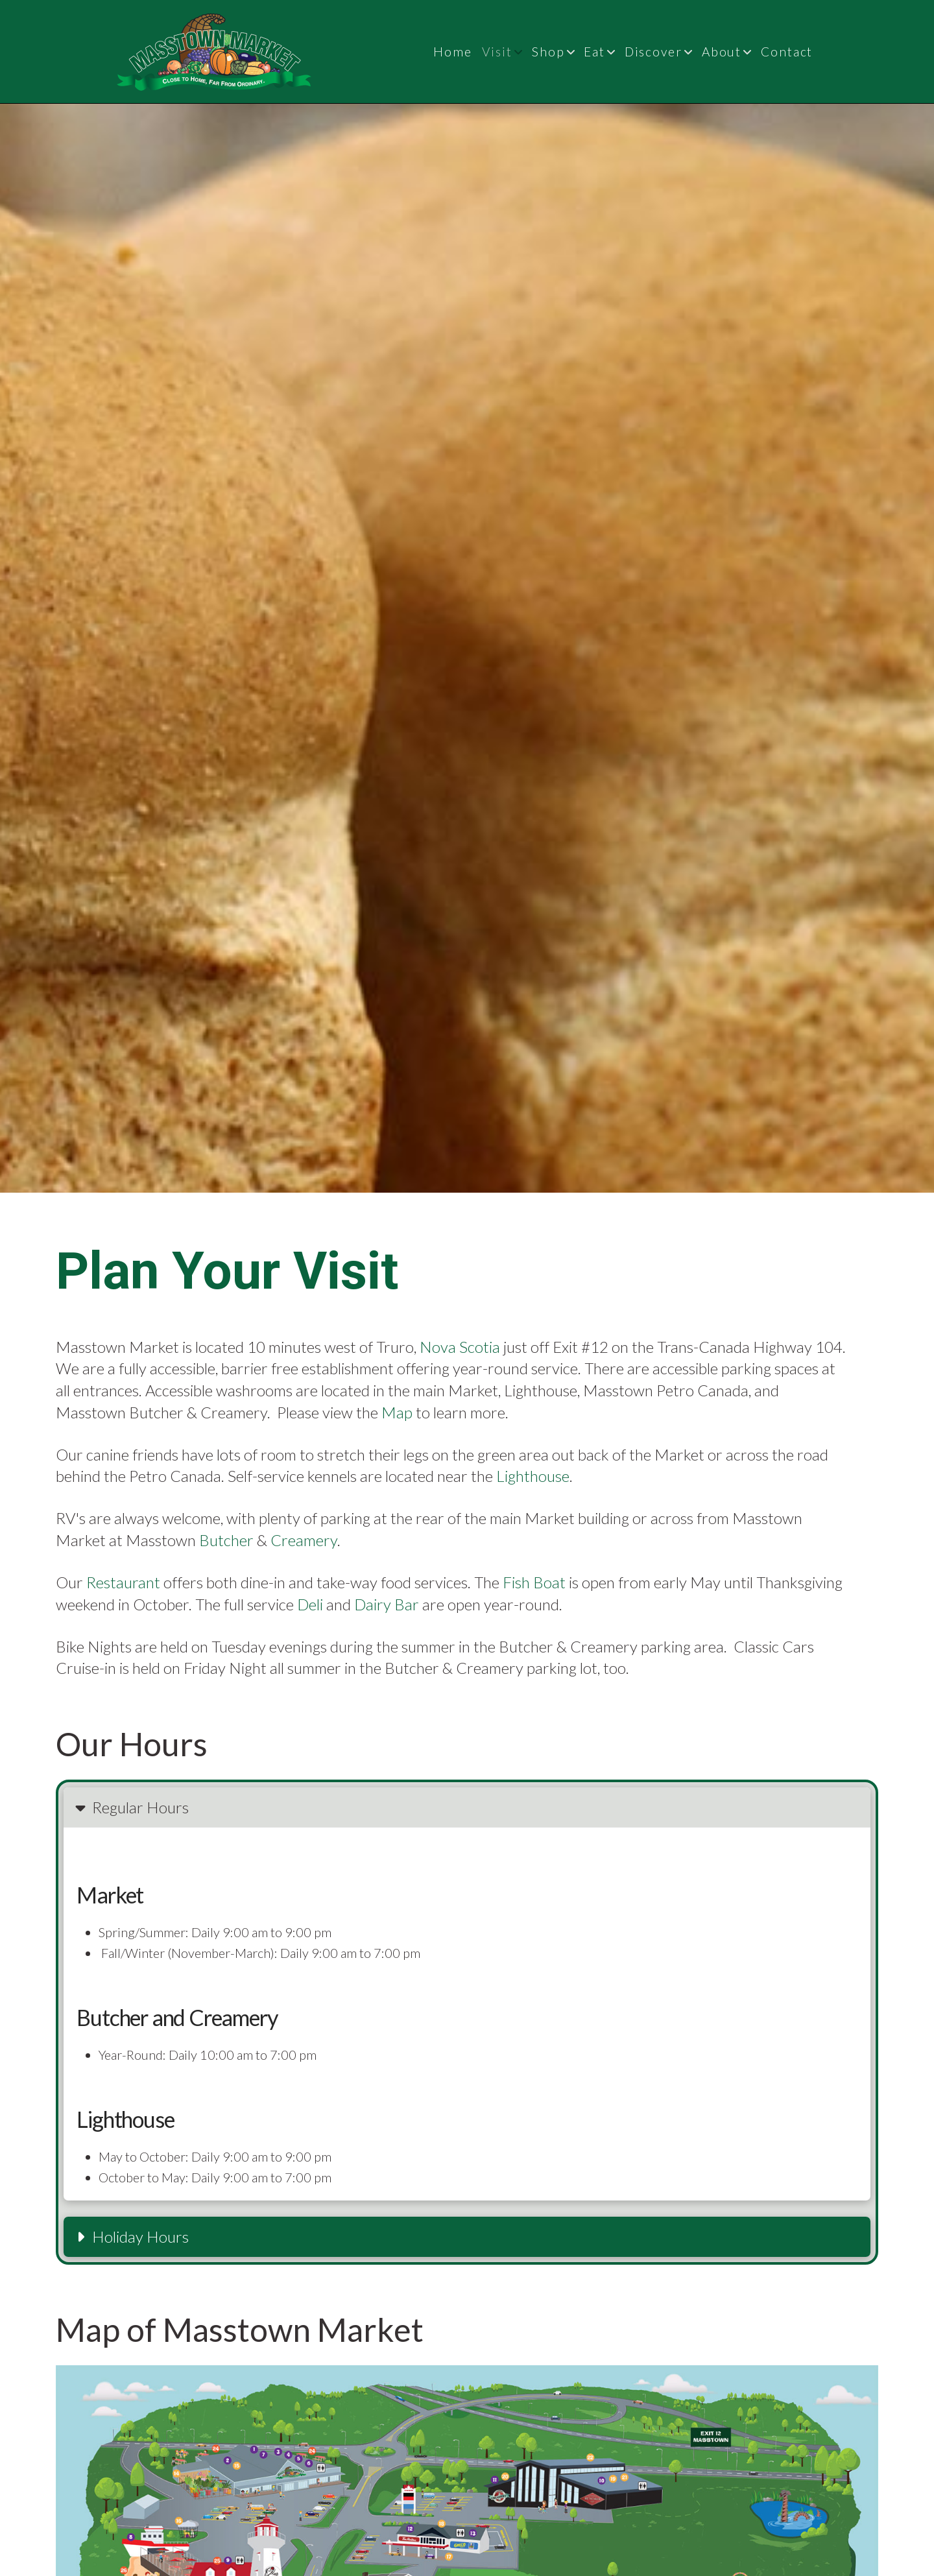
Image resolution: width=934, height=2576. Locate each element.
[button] (467, 1807)
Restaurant (123, 1582)
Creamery (303, 1540)
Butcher (226, 1540)
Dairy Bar (386, 1604)
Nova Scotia (460, 1346)
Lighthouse (532, 1475)
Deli (310, 1604)
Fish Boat (534, 1582)
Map (397, 1412)
